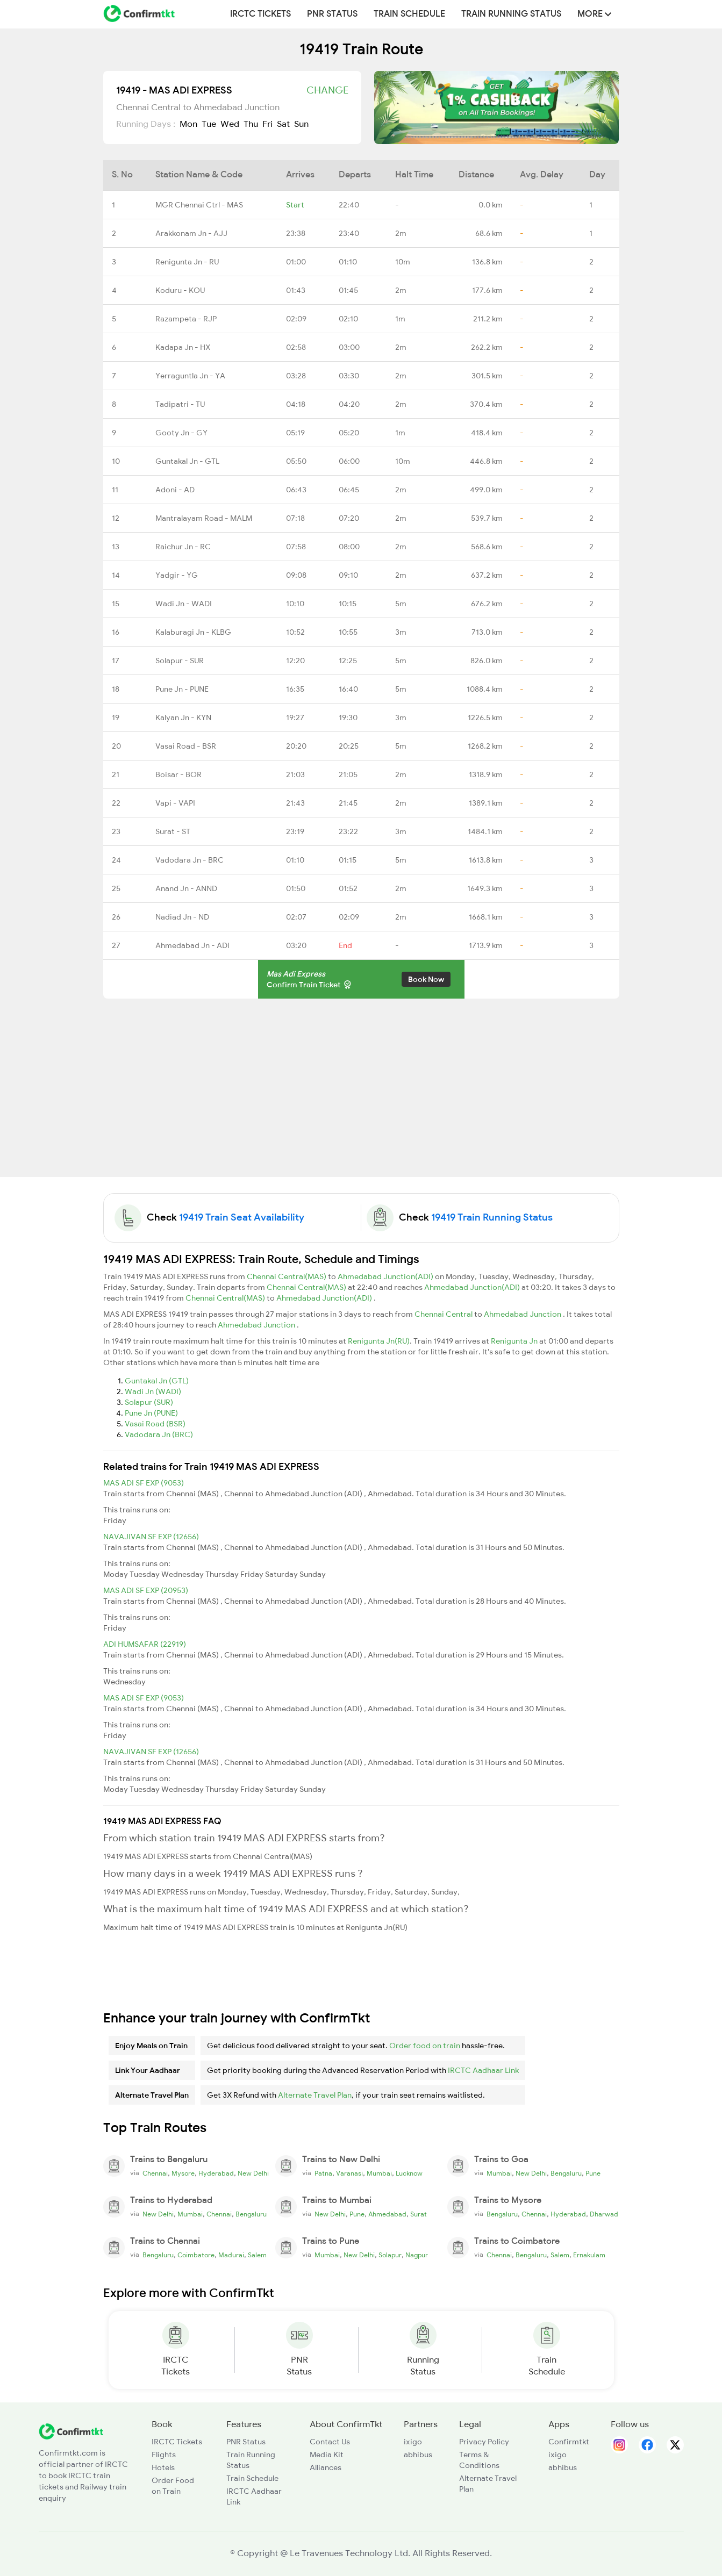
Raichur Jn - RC (183, 546)
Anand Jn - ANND (186, 888)
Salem (257, 2255)
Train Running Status (511, 14)
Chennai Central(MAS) (287, 1276)
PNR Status (332, 14)
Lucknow (409, 2173)
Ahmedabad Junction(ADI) (386, 1276)
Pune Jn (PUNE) (151, 1413)
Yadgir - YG (176, 575)
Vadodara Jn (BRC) (159, 1434)
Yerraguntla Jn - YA (190, 375)
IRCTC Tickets (260, 14)
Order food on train (424, 2045)
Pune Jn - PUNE (182, 689)
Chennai (155, 2173)
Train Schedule (409, 14)
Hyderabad (216, 2173)
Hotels (163, 2467)
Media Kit (327, 2454)
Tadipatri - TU (180, 404)
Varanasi (349, 2173)
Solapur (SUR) (149, 1402)
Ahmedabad (387, 2214)
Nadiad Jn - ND (182, 917)
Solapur (390, 2255)
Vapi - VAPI (175, 803)
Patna (323, 2173)
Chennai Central (444, 1314)
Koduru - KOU (180, 290)
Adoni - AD (175, 489)
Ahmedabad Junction (523, 1314)
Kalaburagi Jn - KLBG (193, 632)
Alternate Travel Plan (315, 2095)
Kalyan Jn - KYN (183, 717)
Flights (164, 2454)
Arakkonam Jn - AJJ (191, 233)
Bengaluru (566, 2173)
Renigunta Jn (515, 1341)
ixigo (413, 2441)
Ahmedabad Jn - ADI (192, 945)
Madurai (231, 2255)
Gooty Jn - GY (181, 432)
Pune (593, 2173)
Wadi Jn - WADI (183, 603)
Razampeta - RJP (186, 318)
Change (327, 90)
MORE (594, 14)
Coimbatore (196, 2255)
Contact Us (330, 2441)
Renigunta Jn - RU (187, 261)
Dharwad (604, 2214)
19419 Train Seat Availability (241, 1217)
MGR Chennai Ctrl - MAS (199, 204)
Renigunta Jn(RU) (379, 1341)
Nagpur (416, 2255)
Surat (418, 2214)
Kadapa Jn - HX (182, 347)
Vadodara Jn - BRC (189, 860)
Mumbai (379, 2173)
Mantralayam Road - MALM (203, 518)
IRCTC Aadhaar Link (483, 2070)
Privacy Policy (484, 2441)
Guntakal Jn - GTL (187, 461)
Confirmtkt (568, 2441)
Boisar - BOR (178, 774)
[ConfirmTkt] (71, 2431)
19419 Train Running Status (492, 1217)
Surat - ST (172, 831)
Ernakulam (589, 2255)
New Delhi (253, 2173)
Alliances (325, 2467)
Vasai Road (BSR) (155, 1423)
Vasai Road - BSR (185, 746)
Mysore (183, 2173)
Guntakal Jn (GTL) (157, 1380)
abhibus (418, 2454)
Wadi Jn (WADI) (153, 1391)
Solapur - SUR (179, 660)
